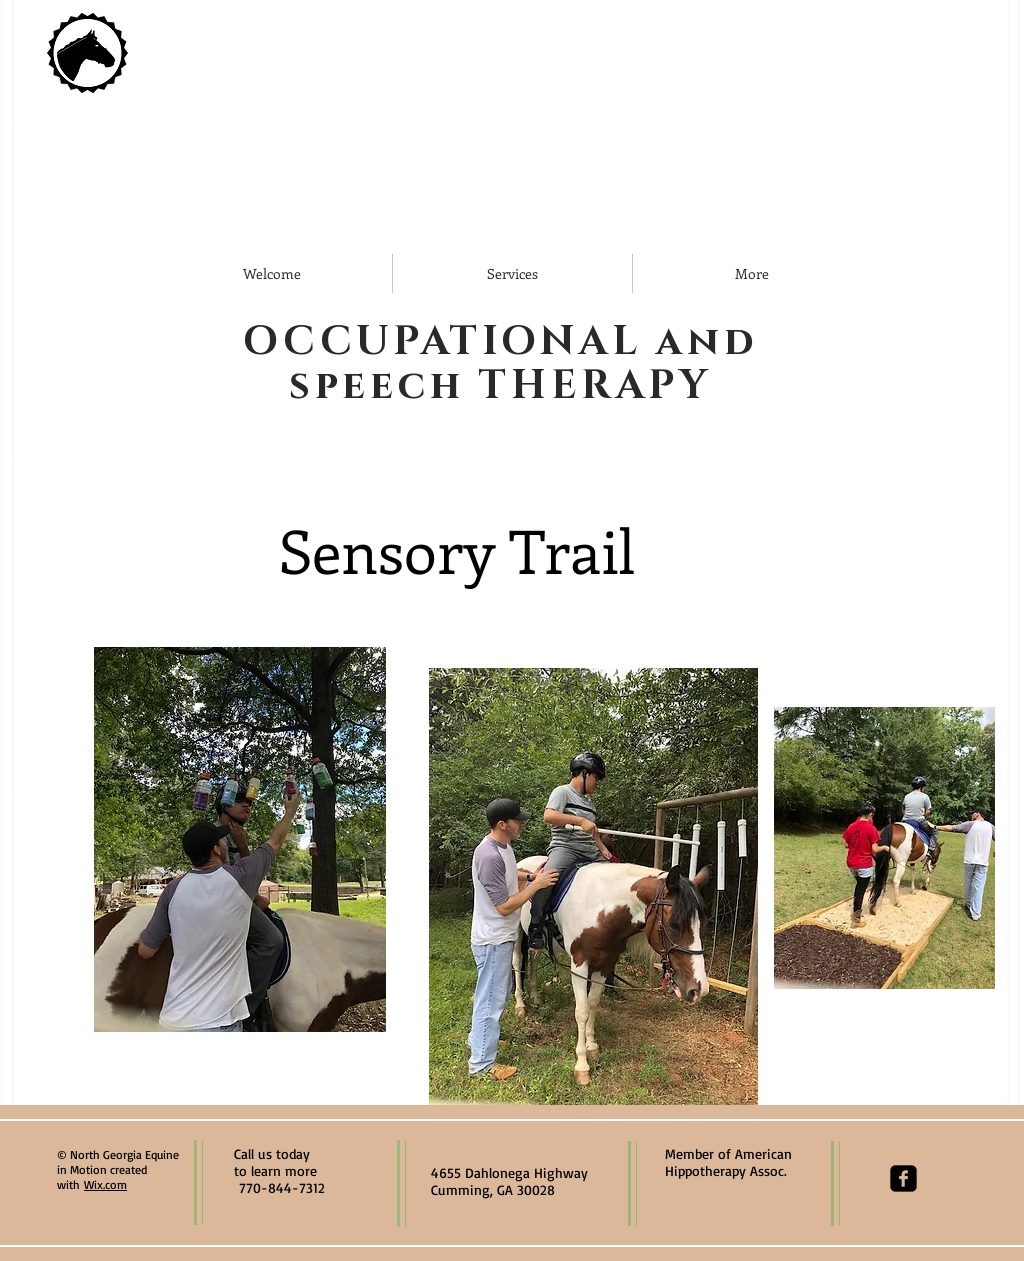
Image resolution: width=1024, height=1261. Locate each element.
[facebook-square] (903, 1178)
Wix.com (105, 1184)
